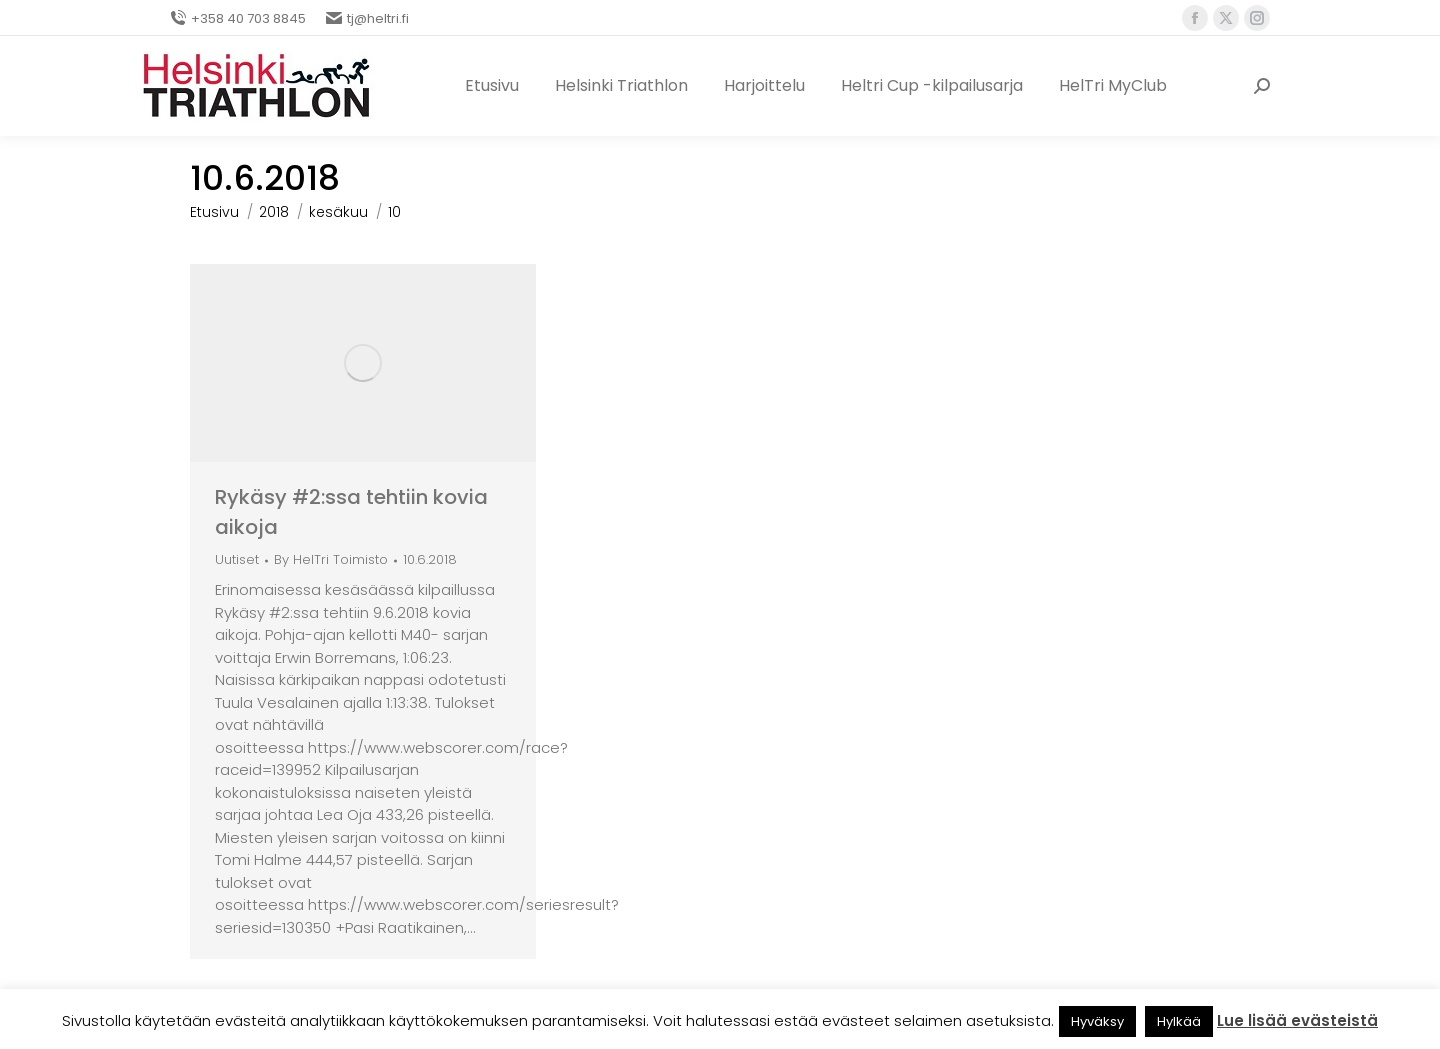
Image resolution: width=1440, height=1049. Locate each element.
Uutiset (237, 559)
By (331, 560)
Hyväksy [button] (1097, 1021)
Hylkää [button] (1179, 1021)
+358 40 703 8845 (238, 18)
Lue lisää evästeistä (1297, 1020)
